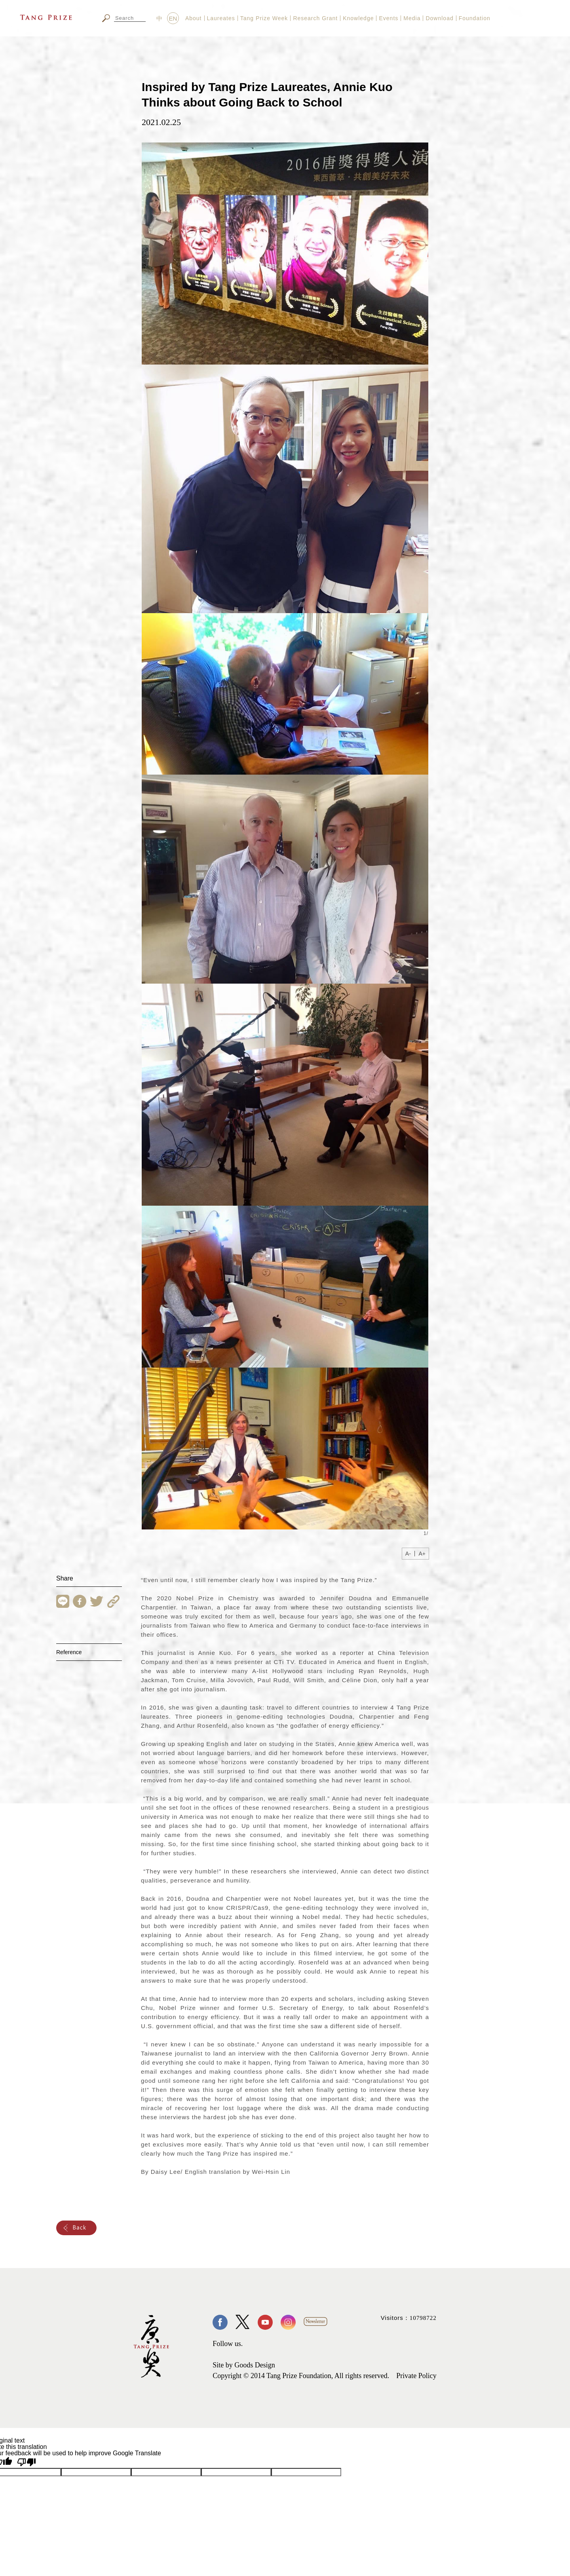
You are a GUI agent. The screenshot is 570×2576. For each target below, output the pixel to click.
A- (408, 1553)
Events (388, 18)
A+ (422, 1553)
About (193, 18)
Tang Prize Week (264, 18)
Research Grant (315, 18)
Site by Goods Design (244, 2365)
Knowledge (358, 18)
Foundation (474, 18)
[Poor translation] (26, 2462)
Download (439, 18)
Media (411, 18)
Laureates (221, 18)
